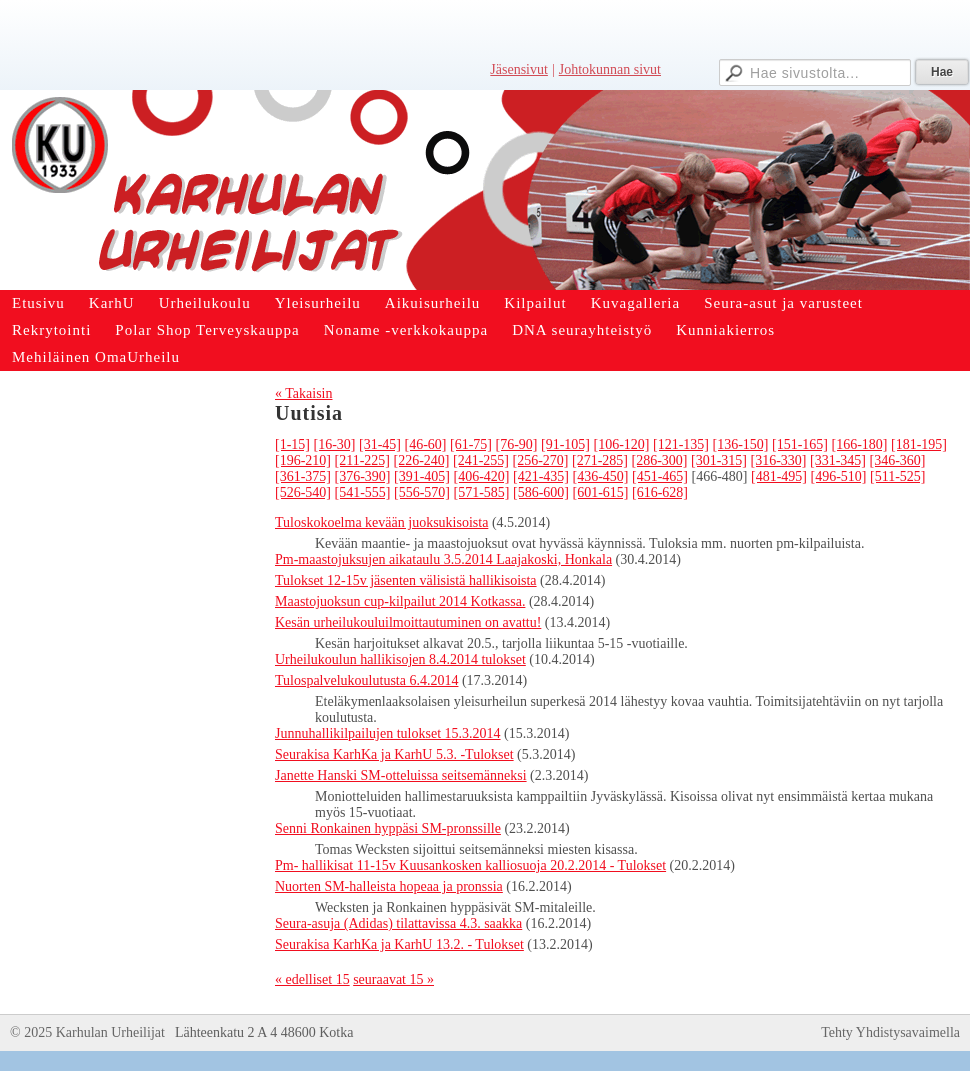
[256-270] (540, 460)
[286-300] (659, 460)
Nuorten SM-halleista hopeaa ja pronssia (389, 886)
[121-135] (681, 444)
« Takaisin (303, 393)
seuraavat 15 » (393, 979)
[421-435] (541, 476)
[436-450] (601, 476)
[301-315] (719, 460)
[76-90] (517, 444)
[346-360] (897, 460)
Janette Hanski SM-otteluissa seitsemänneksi (401, 775)
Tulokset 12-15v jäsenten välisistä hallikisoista (406, 580)
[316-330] (778, 460)
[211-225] (362, 460)
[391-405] (422, 476)
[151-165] (800, 444)
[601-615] (601, 492)
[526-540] (303, 492)
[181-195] (919, 444)
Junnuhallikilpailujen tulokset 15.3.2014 (388, 733)
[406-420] (482, 476)
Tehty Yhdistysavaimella (890, 1032)
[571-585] (482, 492)
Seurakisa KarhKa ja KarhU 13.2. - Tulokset (399, 944)
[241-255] (481, 460)
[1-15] (292, 444)
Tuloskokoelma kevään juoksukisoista (381, 522)
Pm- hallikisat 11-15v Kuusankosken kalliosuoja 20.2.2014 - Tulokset (470, 865)
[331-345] (838, 460)
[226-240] (421, 460)
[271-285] (600, 460)
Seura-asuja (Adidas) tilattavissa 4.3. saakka (398, 923)
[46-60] (426, 444)
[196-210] (303, 460)
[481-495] (779, 476)
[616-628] (660, 492)
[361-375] (303, 476)
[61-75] (471, 444)
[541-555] (363, 492)
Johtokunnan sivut (610, 69)
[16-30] (335, 444)
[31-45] (380, 444)
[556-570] (422, 492)
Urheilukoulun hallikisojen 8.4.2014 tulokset (400, 659)
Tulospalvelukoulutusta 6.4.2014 (366, 680)
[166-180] (860, 444)
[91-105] (565, 444)
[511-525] (897, 476)
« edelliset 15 (312, 979)
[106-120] (622, 444)
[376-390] (363, 476)
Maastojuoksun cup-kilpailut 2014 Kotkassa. (400, 601)
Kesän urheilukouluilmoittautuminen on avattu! (408, 622)
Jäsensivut (519, 69)
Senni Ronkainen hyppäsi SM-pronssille (388, 828)
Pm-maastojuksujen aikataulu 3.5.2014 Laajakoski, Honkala (443, 559)
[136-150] (741, 444)
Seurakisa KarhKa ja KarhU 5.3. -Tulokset (394, 754)
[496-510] (839, 476)
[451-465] (660, 476)
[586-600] (541, 492)
